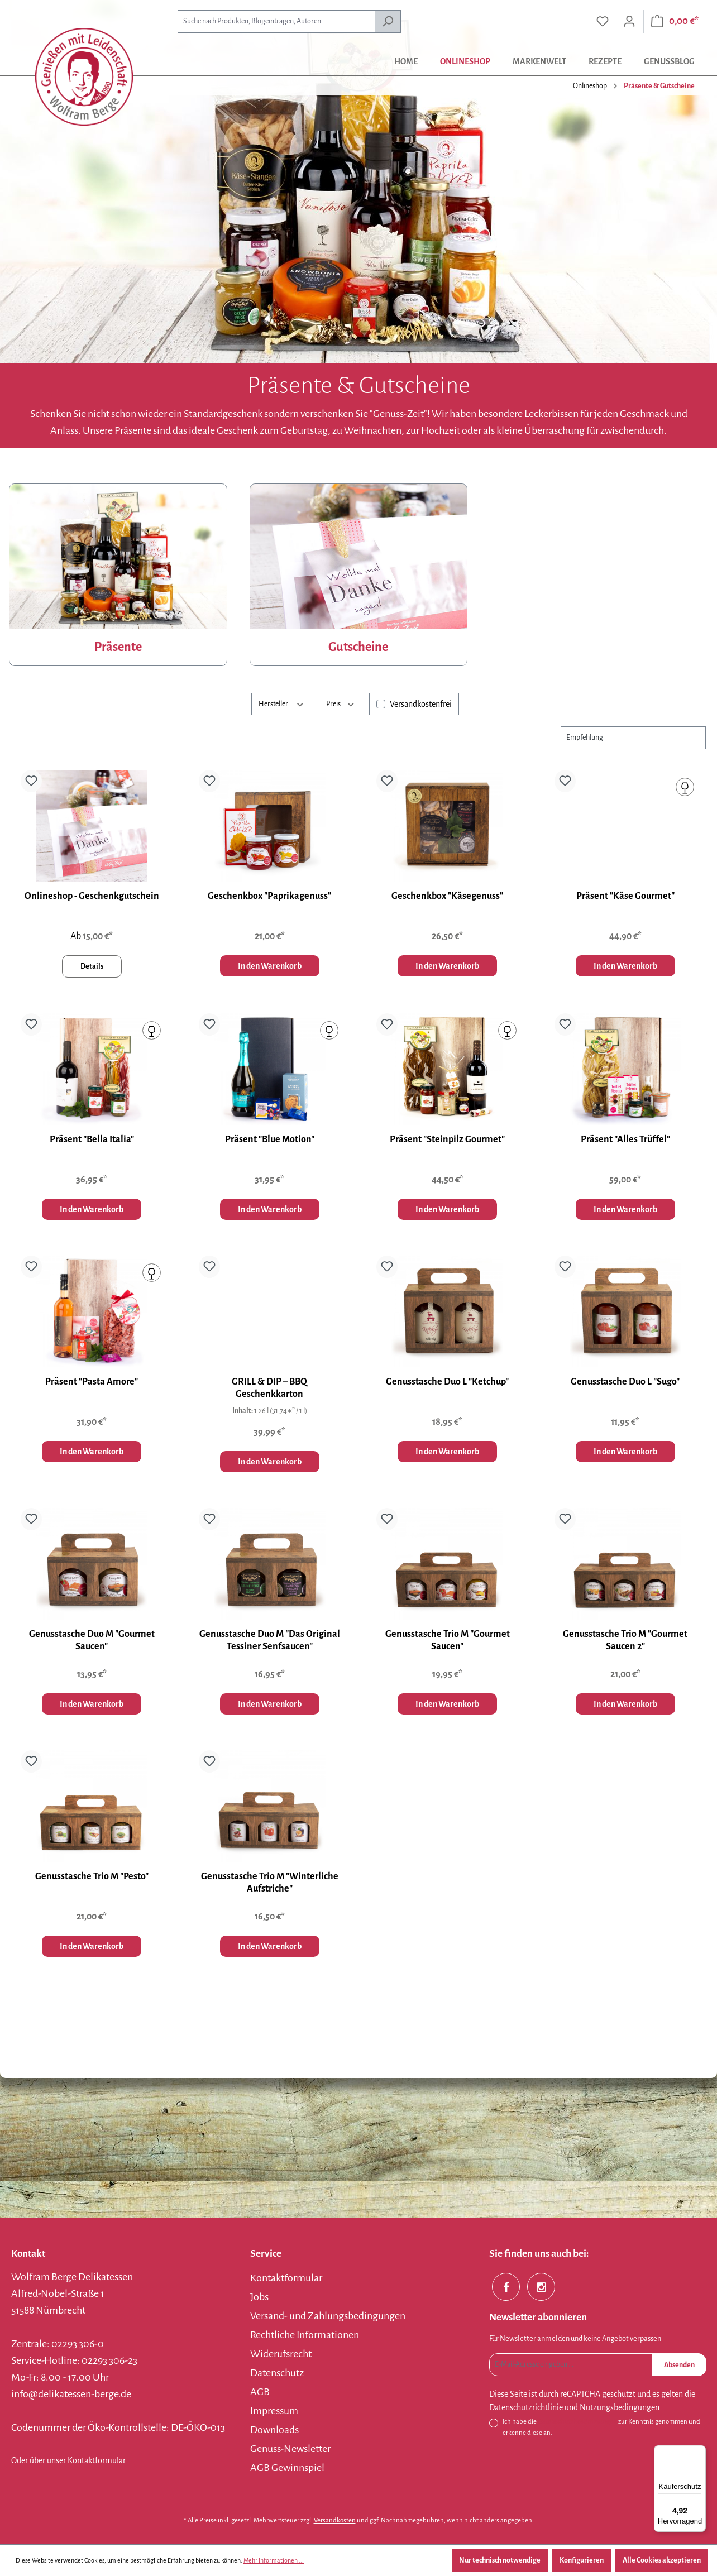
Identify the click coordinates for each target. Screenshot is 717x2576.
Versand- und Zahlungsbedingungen (327, 2315)
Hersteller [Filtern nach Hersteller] (282, 702)
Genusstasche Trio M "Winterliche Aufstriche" (269, 1882)
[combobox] (276, 21)
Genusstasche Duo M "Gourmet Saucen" (92, 1640)
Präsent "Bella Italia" (92, 1139)
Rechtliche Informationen (304, 2334)
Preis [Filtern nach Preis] (341, 702)
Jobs (259, 2296)
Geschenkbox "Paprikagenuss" (269, 896)
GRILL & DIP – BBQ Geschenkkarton (269, 1388)
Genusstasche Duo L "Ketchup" (447, 1382)
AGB (260, 2391)
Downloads (274, 2429)
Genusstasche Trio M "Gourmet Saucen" (447, 1640)
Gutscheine (358, 647)
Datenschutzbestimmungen (577, 2421)
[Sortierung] (633, 737)
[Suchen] (388, 21)
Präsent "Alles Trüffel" (625, 1139)
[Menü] (699, 2452)
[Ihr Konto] (629, 21)
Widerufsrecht (281, 2353)
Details (91, 966)
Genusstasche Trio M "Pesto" (92, 1876)
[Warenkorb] (675, 21)
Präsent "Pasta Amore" (91, 1382)
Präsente (118, 647)
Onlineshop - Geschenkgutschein (92, 896)
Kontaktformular (96, 2460)
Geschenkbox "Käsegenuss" (447, 896)
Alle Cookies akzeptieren (662, 2560)
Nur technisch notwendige (500, 2560)
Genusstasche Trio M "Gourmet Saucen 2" (625, 1640)
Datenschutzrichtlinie (526, 2407)
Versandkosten (335, 2520)
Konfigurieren (582, 2560)
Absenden (679, 2365)
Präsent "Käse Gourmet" (625, 896)
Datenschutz (277, 2372)
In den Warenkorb (270, 965)
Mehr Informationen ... (273, 2560)
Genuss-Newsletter (290, 2448)
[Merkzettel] (602, 21)
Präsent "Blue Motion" (269, 1139)
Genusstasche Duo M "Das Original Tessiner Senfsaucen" (269, 1640)
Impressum (274, 2410)
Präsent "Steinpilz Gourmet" (447, 1139)
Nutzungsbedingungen (619, 2407)
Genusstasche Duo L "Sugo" (625, 1382)
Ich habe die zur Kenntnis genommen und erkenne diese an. (601, 2426)
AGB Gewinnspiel (287, 2467)
